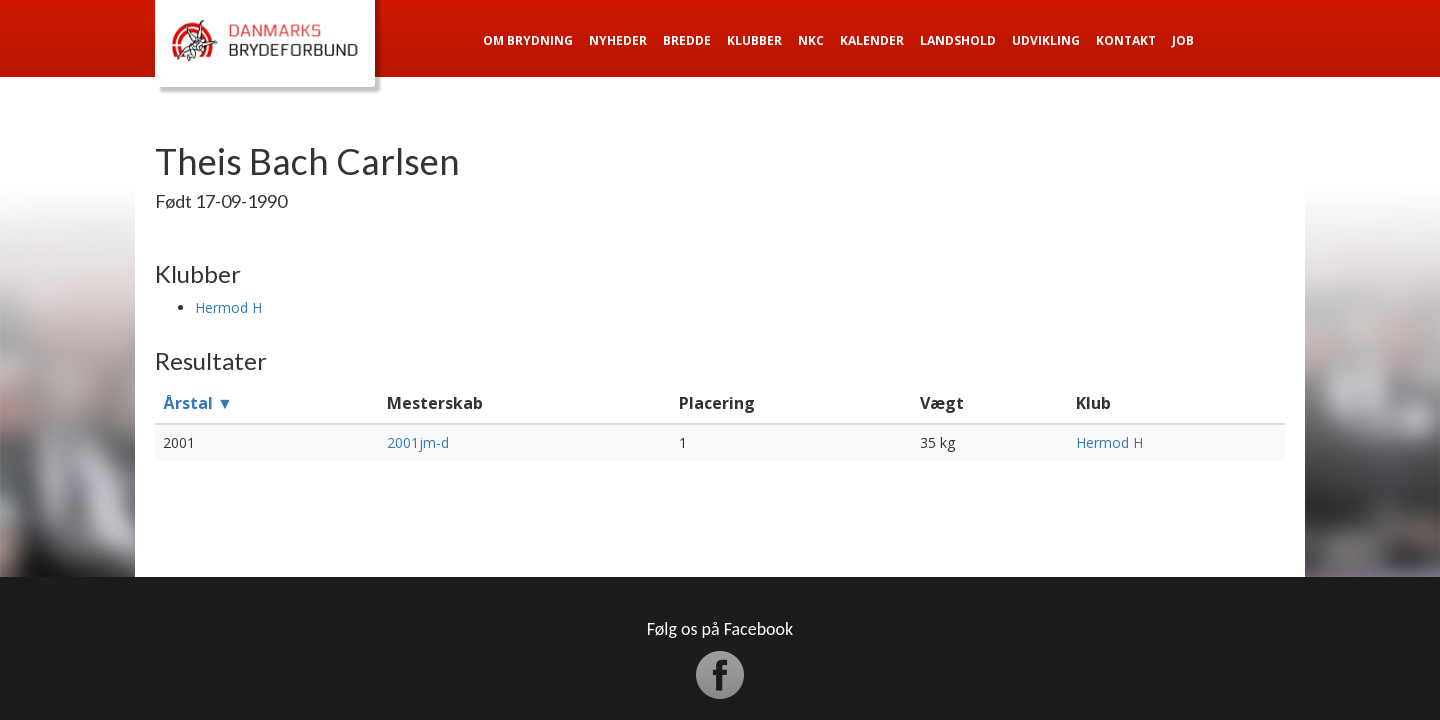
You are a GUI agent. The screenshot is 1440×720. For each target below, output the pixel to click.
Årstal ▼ (198, 403)
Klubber (754, 40)
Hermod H (228, 307)
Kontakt (1126, 40)
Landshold (958, 40)
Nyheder (618, 40)
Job (1183, 40)
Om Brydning (528, 40)
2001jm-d (418, 442)
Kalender (872, 40)
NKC (811, 40)
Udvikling (1046, 40)
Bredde (687, 40)
